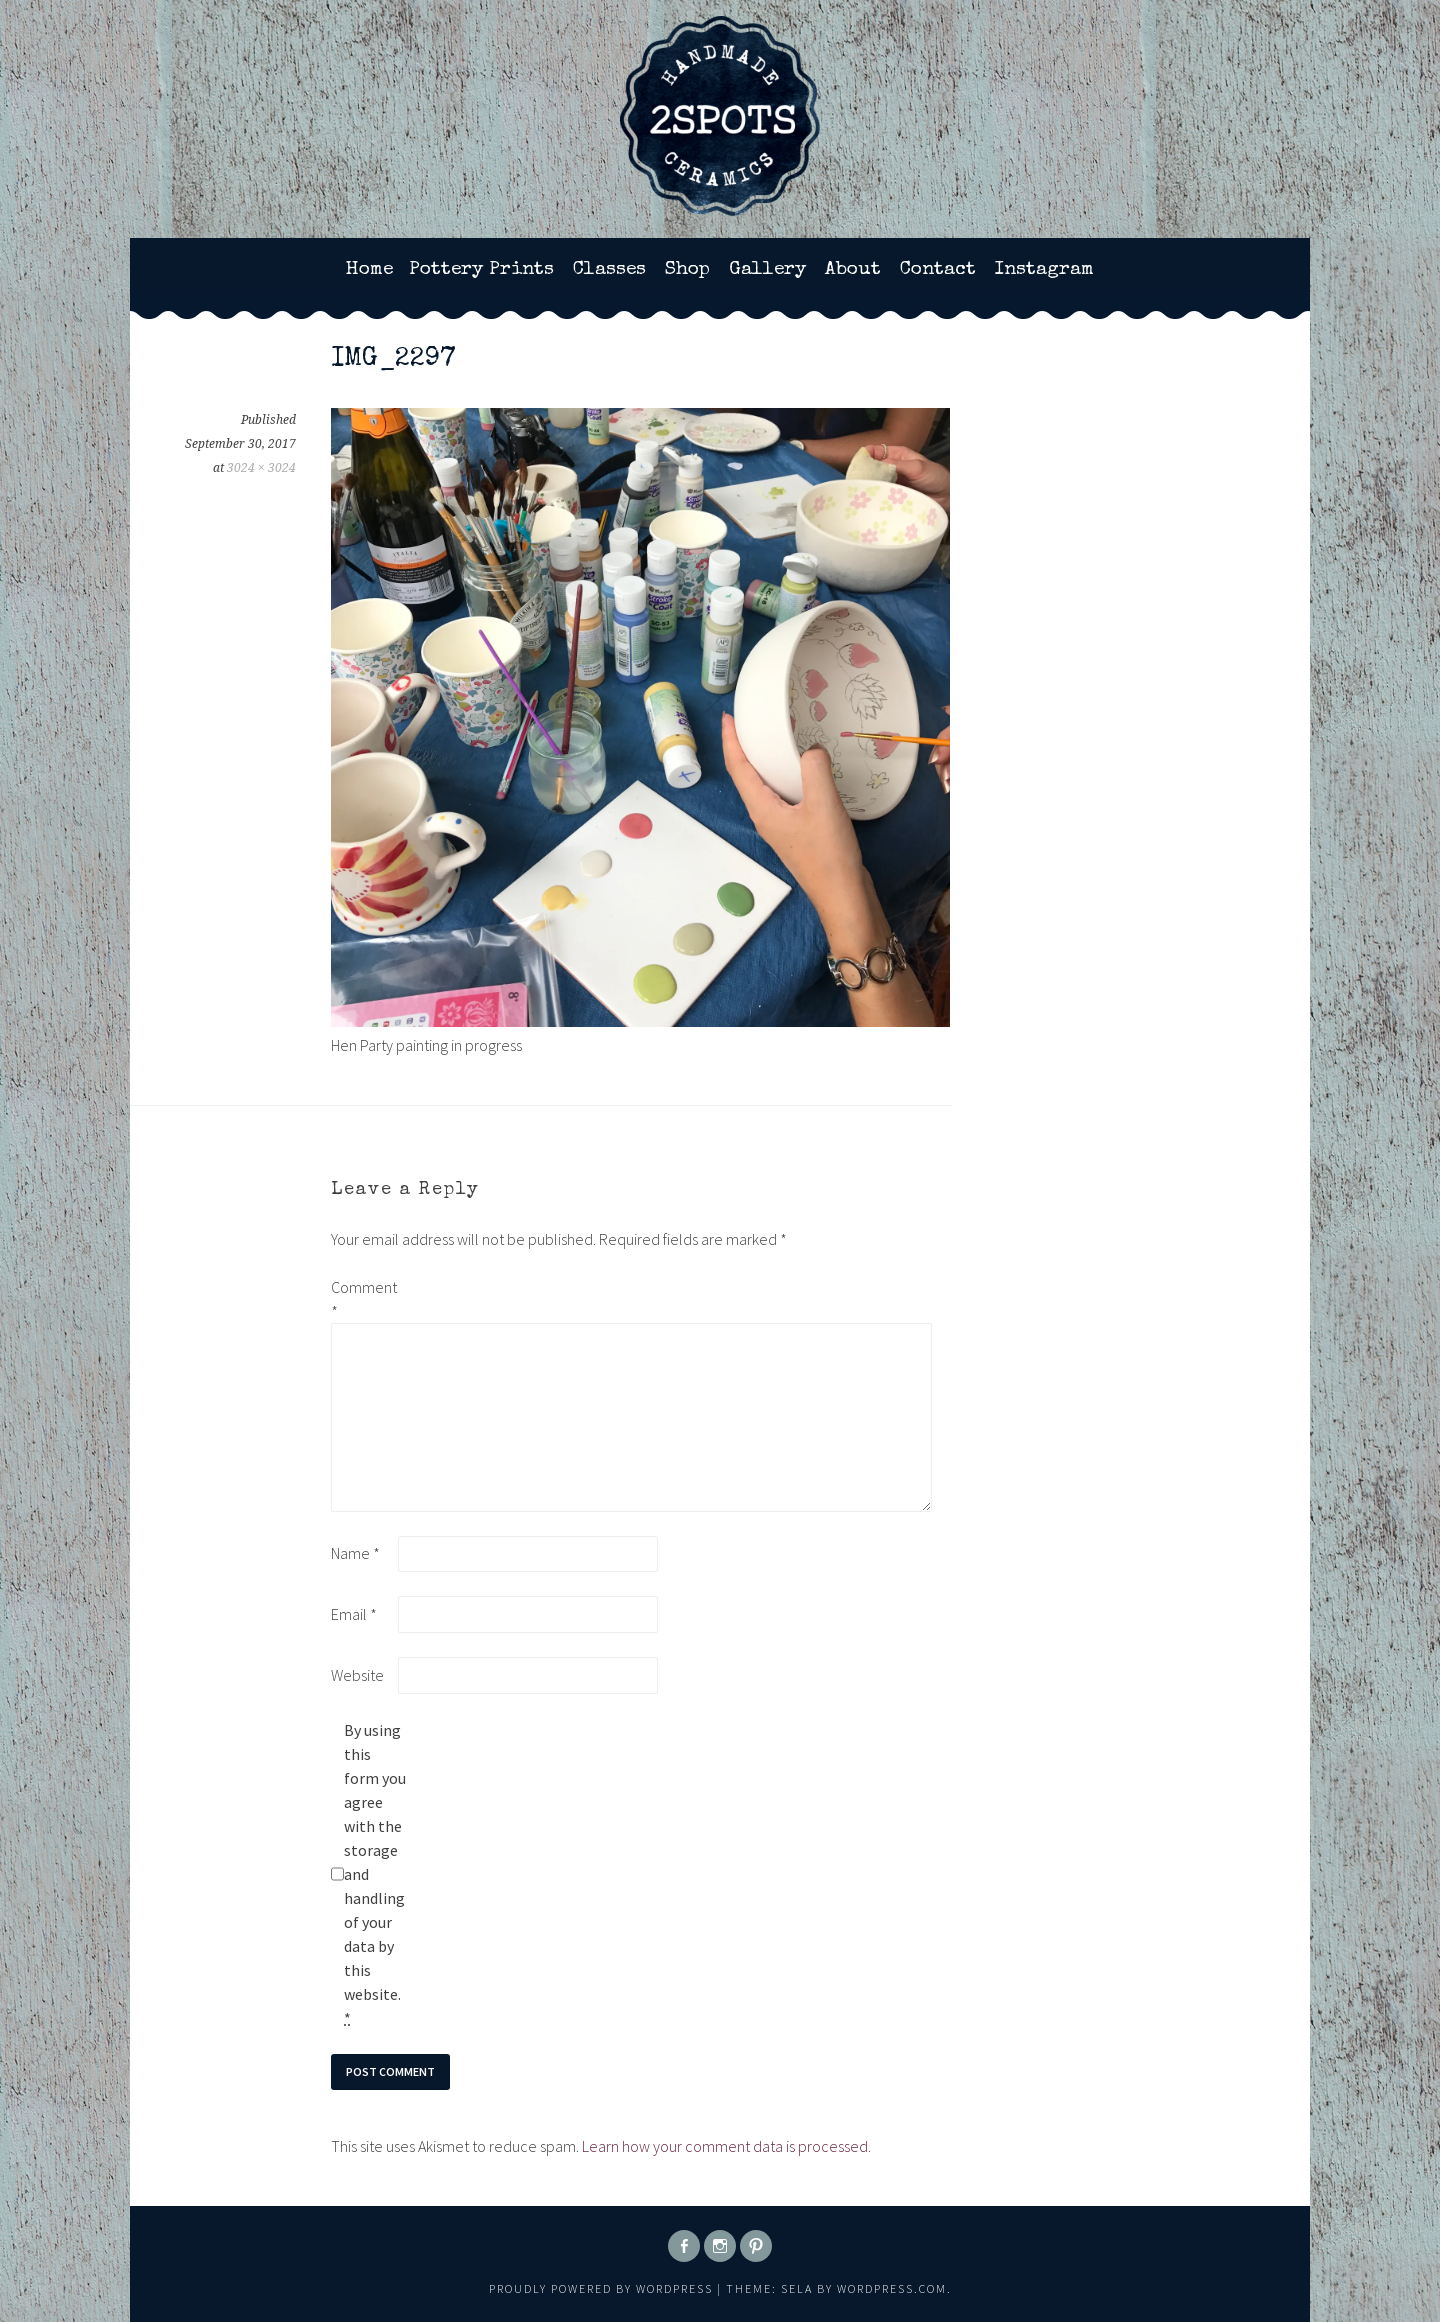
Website (357, 1675)
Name (355, 1553)
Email (354, 1614)
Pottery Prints (481, 270)
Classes (609, 270)
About (853, 270)
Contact (938, 270)
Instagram (1044, 270)
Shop (687, 270)
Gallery (767, 270)
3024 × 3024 (261, 468)
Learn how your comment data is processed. (726, 2146)
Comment (363, 1299)
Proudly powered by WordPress (601, 2288)
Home (369, 270)
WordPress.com (892, 2288)
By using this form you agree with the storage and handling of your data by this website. (375, 1874)
